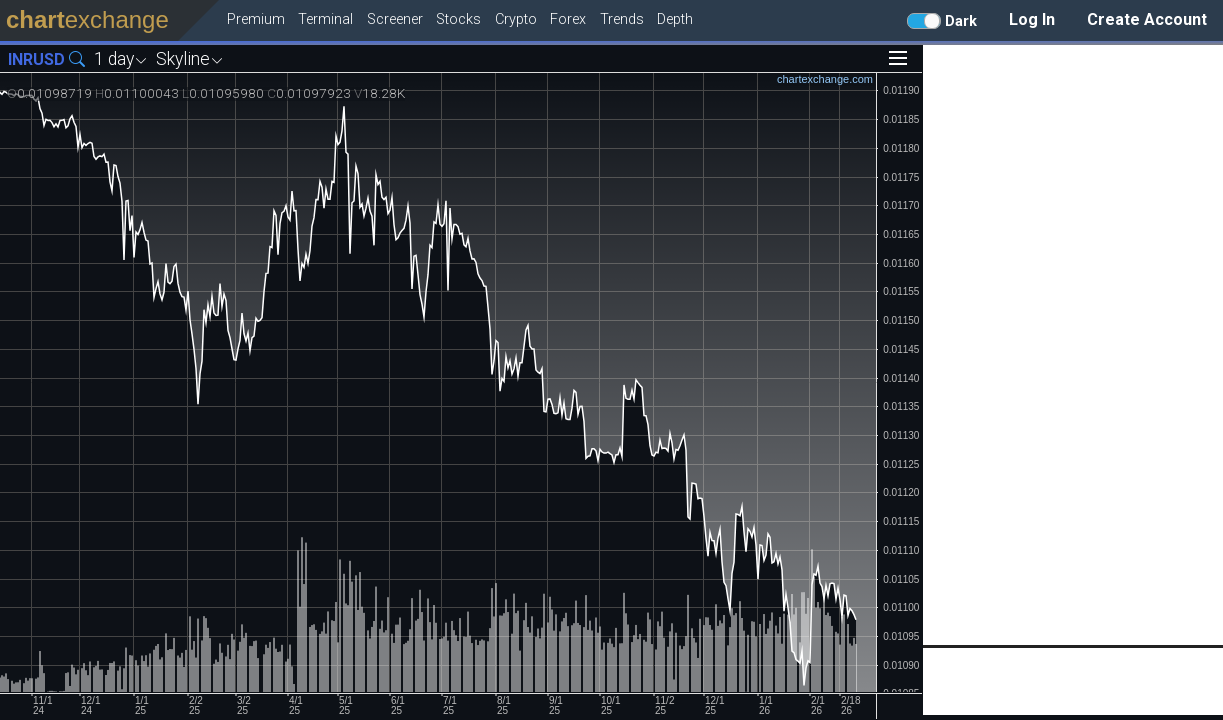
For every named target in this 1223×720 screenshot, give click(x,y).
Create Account (1147, 19)
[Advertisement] (1073, 345)
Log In (1032, 19)
